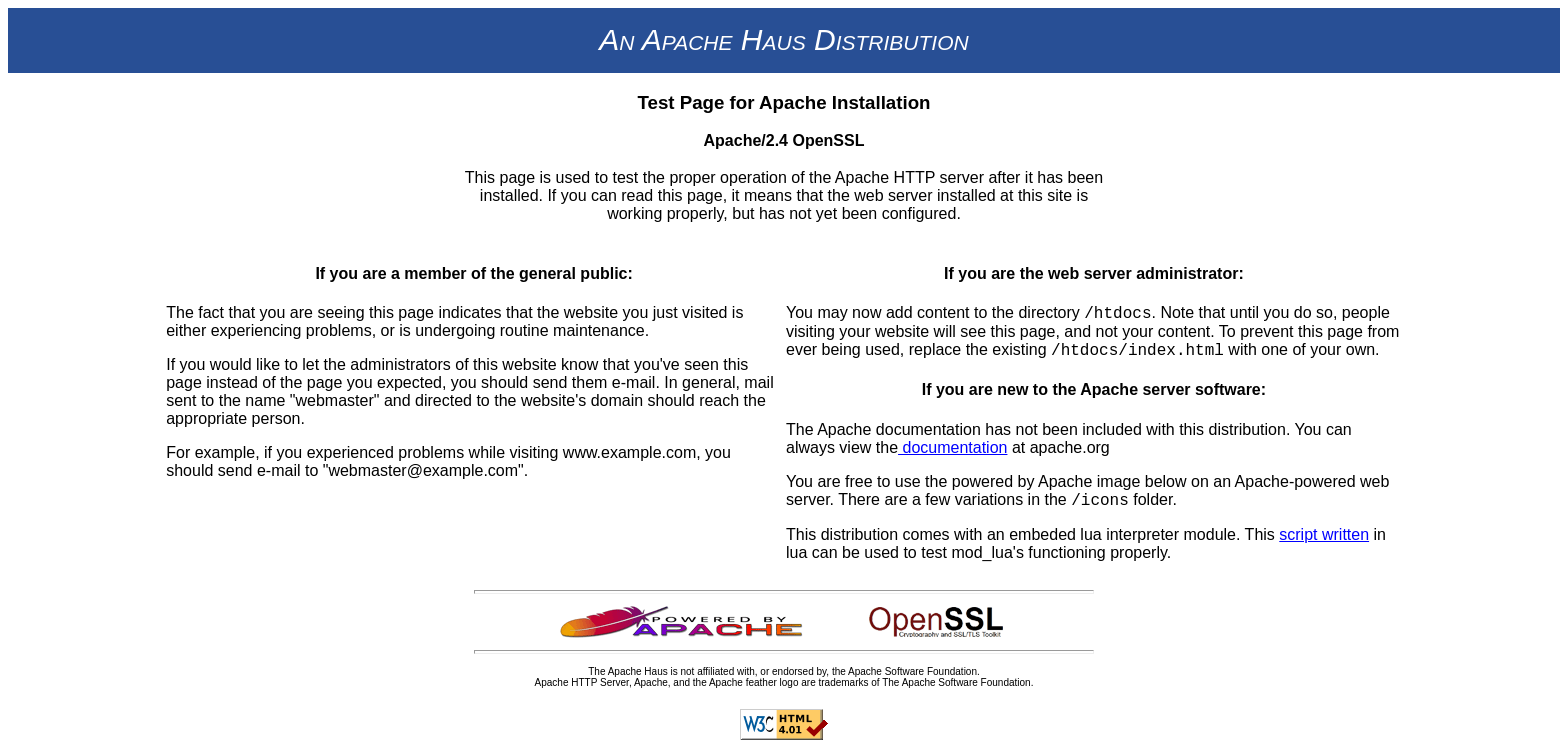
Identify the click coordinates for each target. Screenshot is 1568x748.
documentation (952, 447)
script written (1324, 534)
